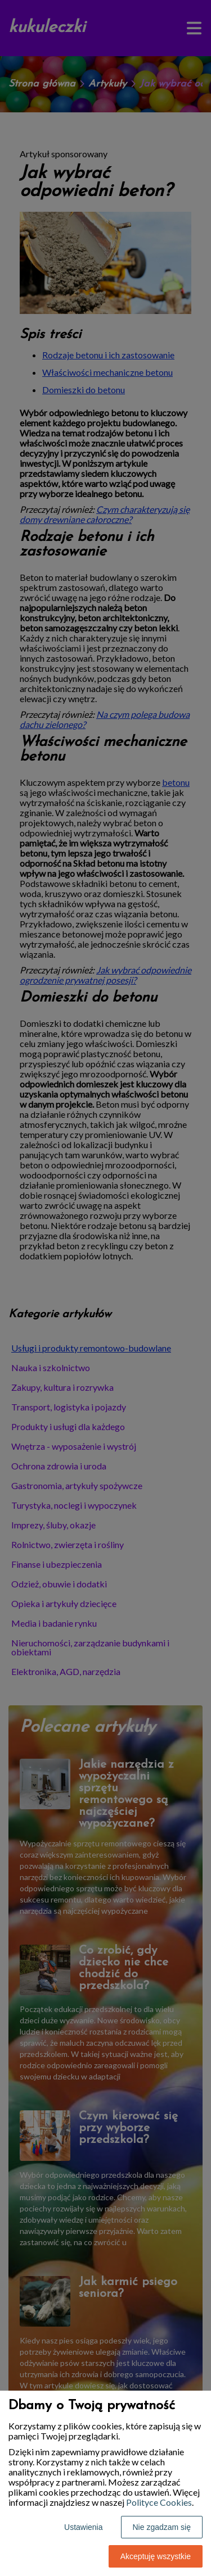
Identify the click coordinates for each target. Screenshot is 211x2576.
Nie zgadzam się (162, 2527)
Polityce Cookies (159, 2502)
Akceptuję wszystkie (155, 2556)
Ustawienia (83, 2527)
